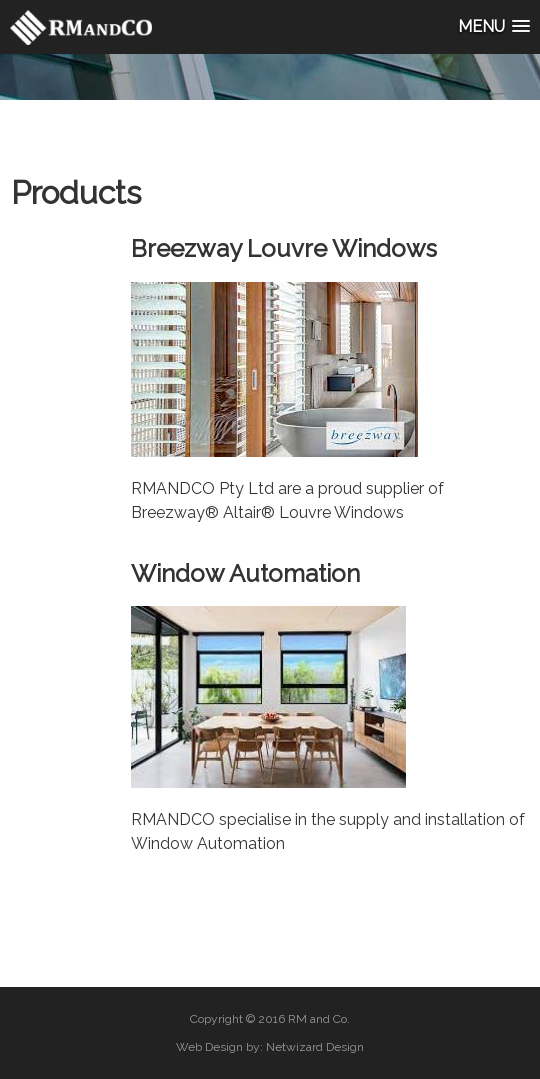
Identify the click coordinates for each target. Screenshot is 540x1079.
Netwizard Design (315, 1047)
